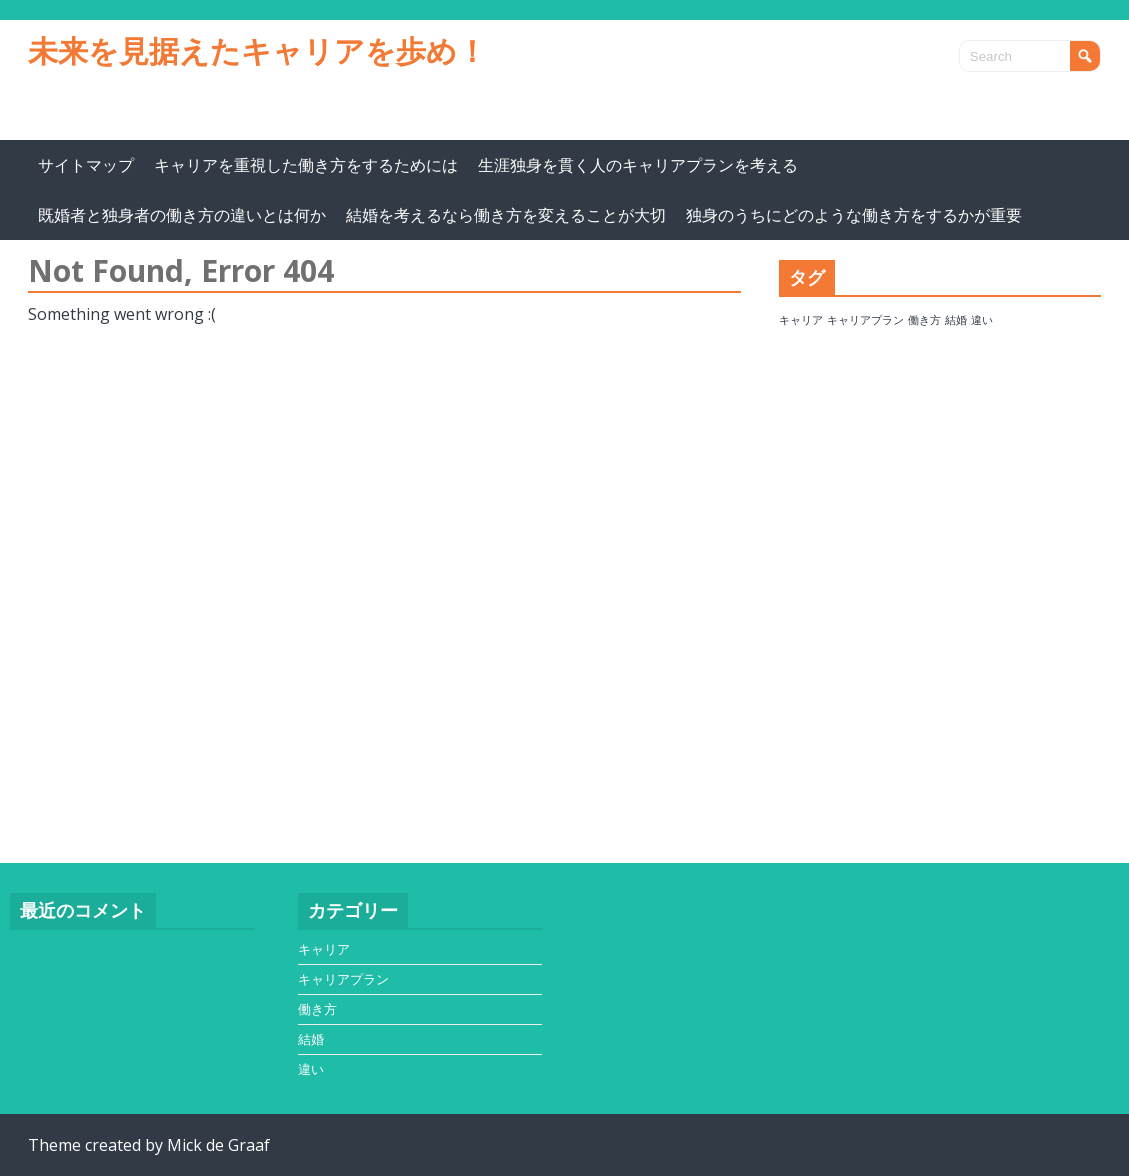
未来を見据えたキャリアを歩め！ (257, 50)
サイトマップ (86, 165)
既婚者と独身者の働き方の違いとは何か (182, 215)
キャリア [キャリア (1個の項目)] (801, 320)
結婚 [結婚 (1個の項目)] (956, 320)
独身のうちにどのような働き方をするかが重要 (854, 215)
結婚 (311, 1039)
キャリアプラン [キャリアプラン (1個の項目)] (865, 320)
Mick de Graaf (218, 1145)
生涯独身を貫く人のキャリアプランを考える (638, 165)
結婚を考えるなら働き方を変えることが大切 (506, 215)
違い (311, 1069)
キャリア (324, 949)
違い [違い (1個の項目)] (982, 320)
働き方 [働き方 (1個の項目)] (924, 320)
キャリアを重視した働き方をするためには (306, 165)
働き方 (317, 1009)
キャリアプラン (343, 979)
